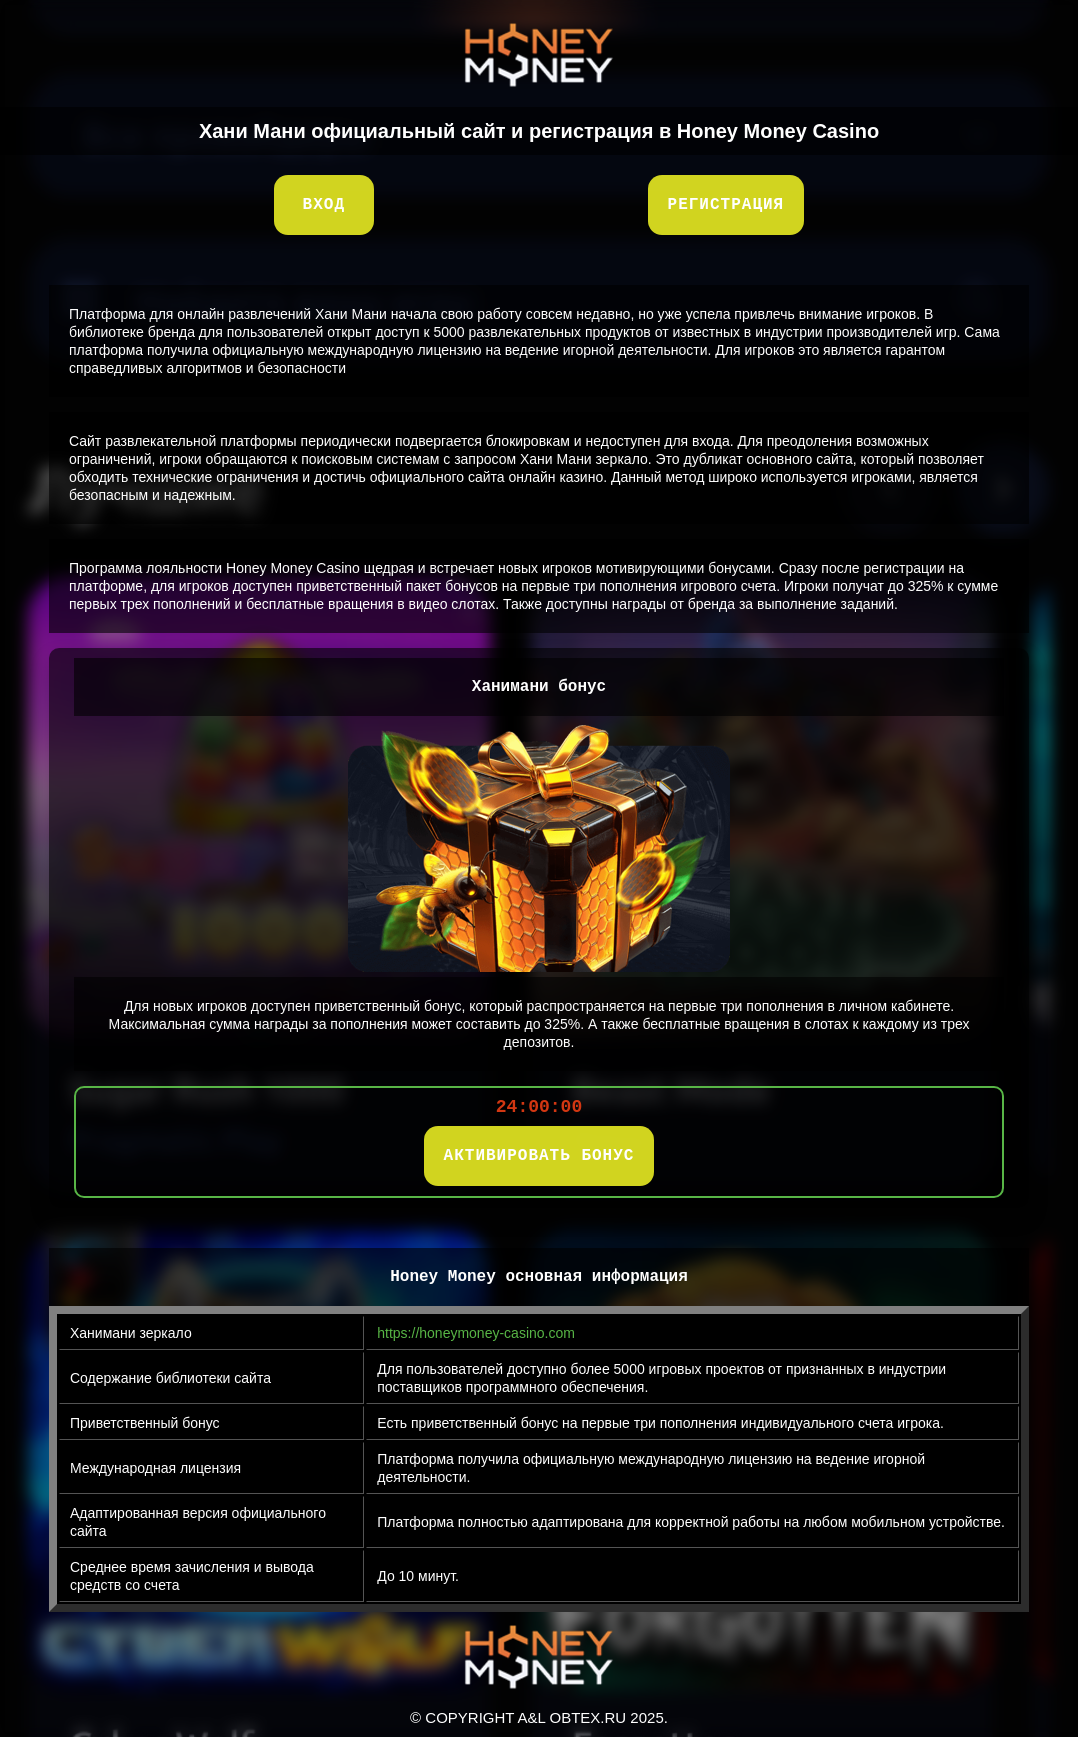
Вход (324, 205)
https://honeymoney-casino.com (476, 1333)
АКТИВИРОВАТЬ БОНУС (539, 1156)
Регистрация (726, 205)
